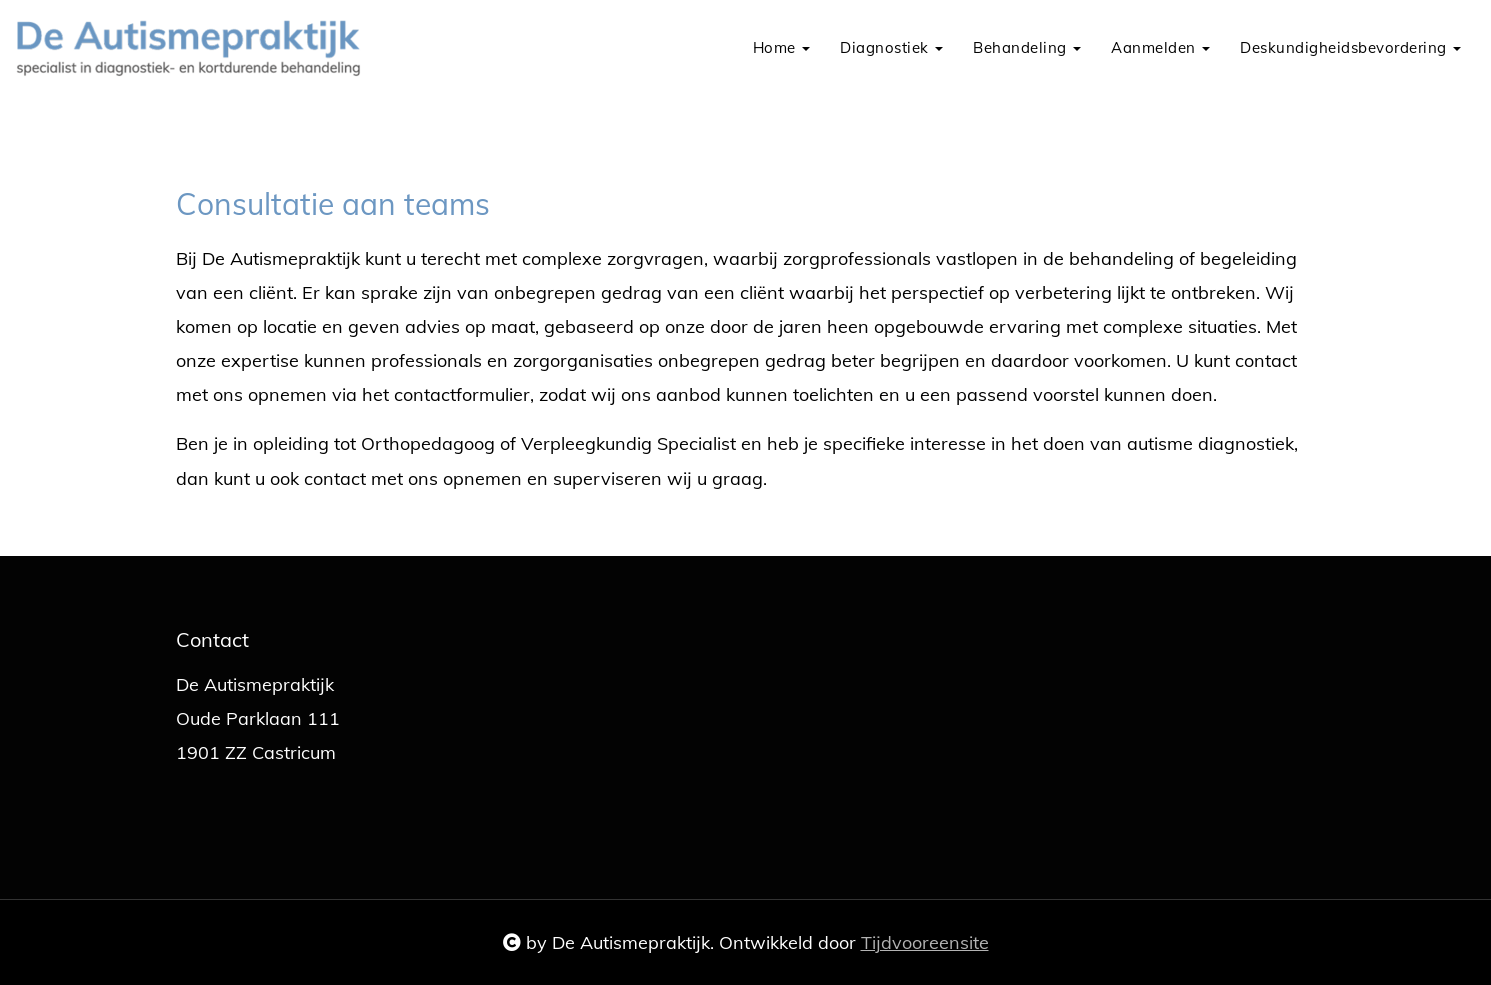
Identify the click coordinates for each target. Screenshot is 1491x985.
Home (782, 47)
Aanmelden (1160, 47)
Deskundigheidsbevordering (1350, 47)
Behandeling (1027, 47)
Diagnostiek (891, 47)
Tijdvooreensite (925, 942)
